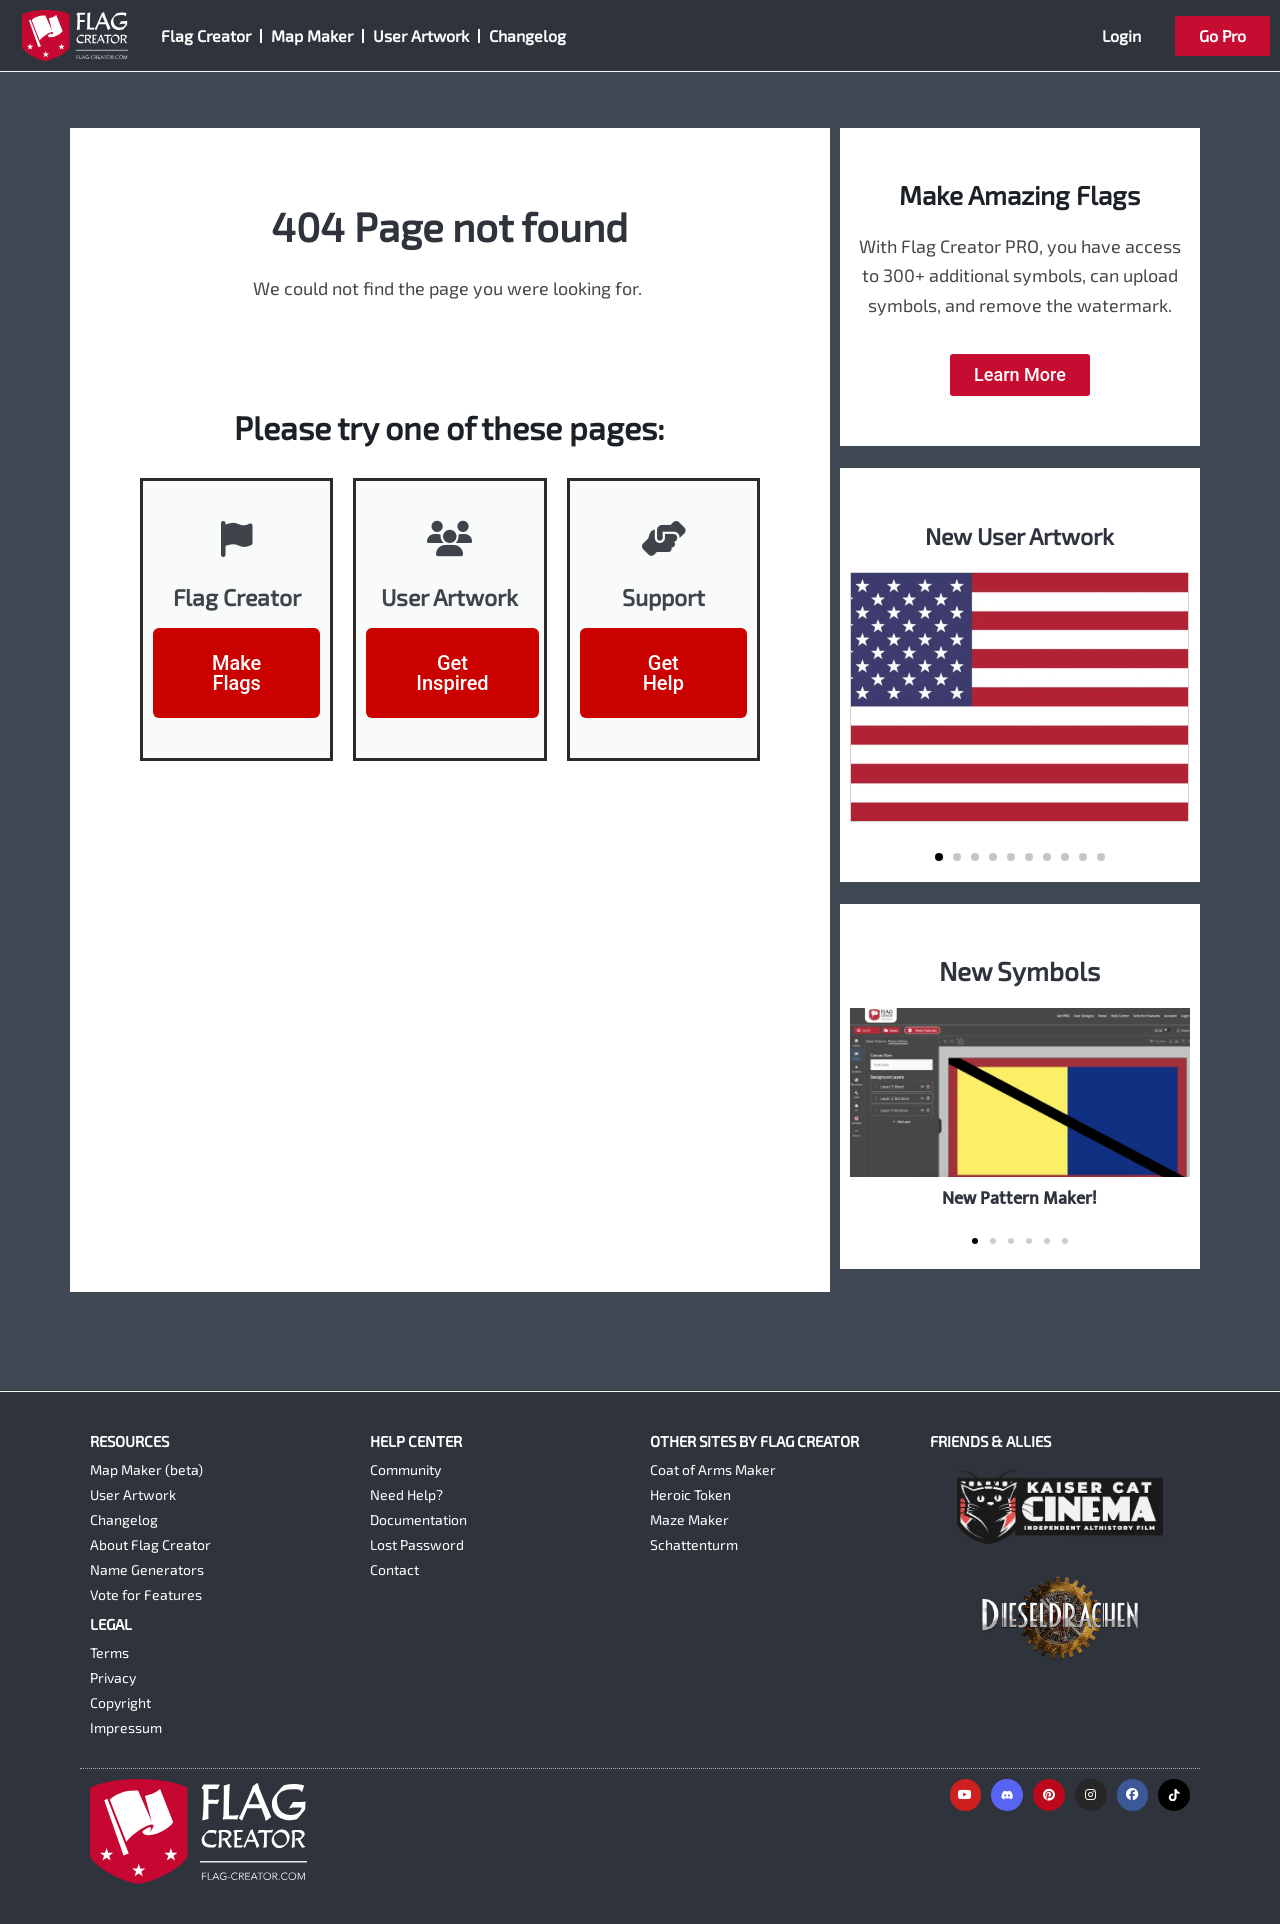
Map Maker (312, 35)
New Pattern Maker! (1019, 1198)
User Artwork (421, 35)
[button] (939, 857)
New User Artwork (1019, 534)
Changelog (527, 35)
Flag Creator (206, 35)
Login (1121, 35)
